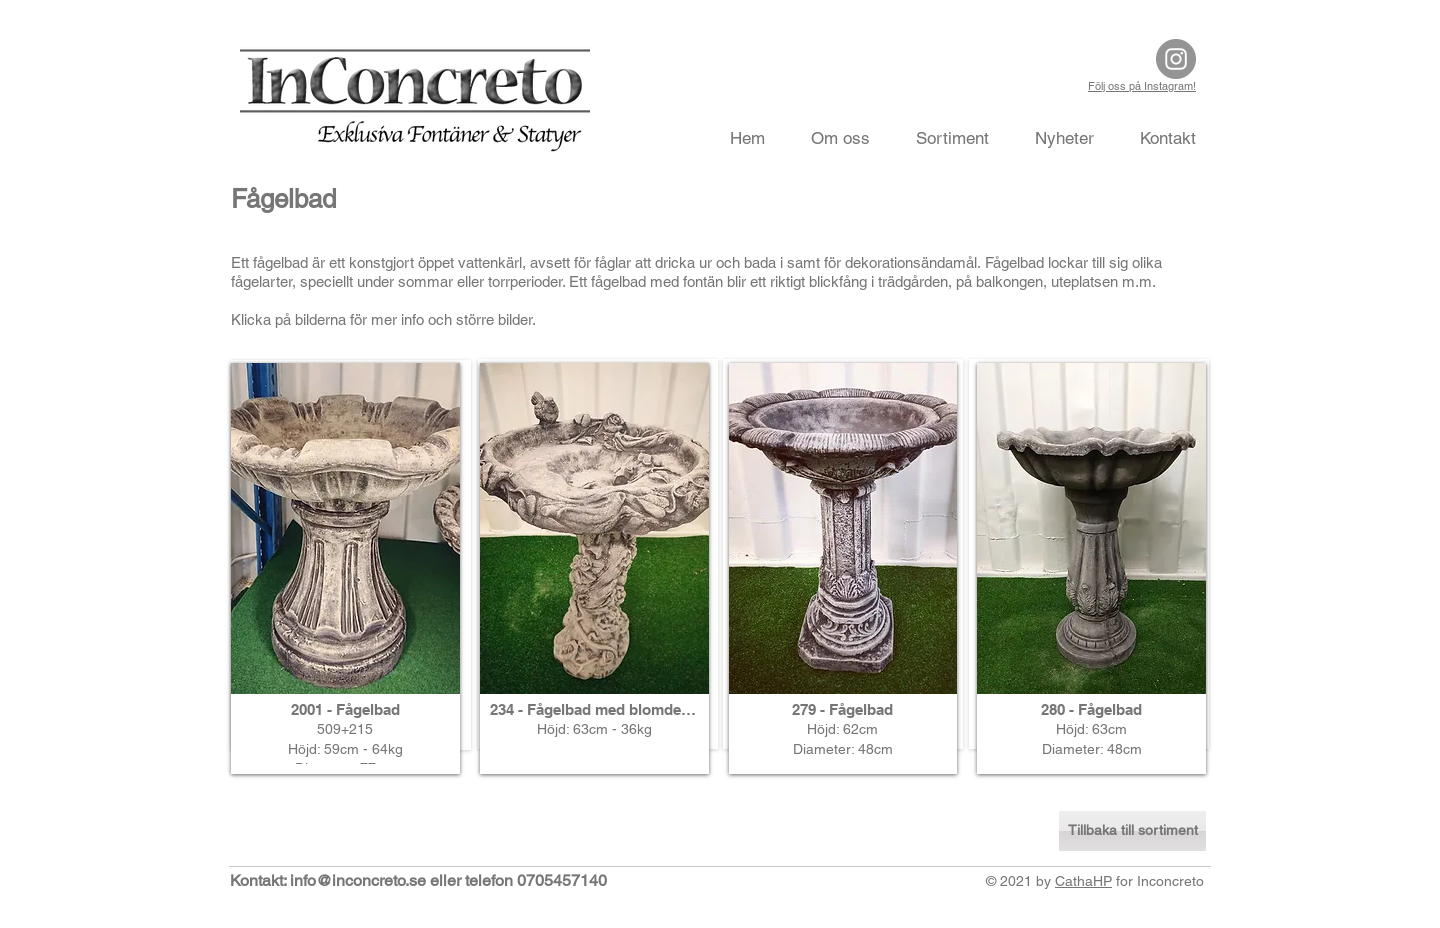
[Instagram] (1176, 59)
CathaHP (1083, 881)
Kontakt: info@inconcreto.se (328, 880)
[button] (345, 568)
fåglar (613, 262)
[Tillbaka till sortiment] (1132, 831)
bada (760, 262)
